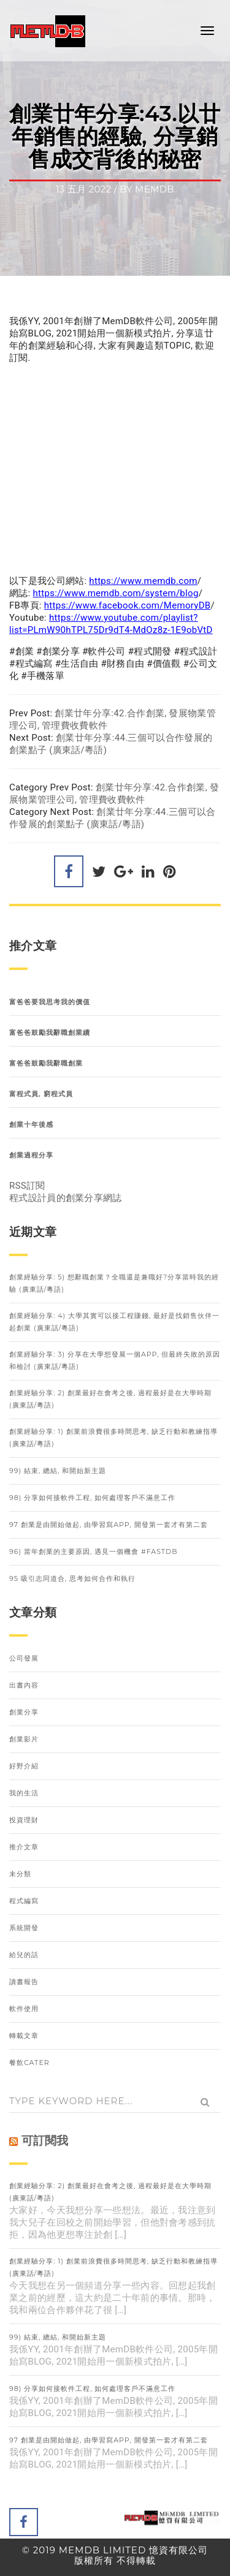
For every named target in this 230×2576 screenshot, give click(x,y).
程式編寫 (24, 1900)
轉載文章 (24, 2035)
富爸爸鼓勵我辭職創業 (46, 1063)
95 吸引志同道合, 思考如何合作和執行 (72, 1578)
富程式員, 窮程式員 (41, 1093)
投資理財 (24, 1820)
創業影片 (24, 1739)
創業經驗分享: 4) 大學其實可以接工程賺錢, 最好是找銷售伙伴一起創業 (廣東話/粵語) (114, 1321)
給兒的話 (24, 1954)
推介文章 (24, 1847)
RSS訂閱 (27, 1185)
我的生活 (24, 1793)
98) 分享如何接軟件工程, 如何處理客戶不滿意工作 (92, 1497)
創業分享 (24, 1712)
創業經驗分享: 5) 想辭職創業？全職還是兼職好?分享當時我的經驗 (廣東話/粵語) (114, 1283)
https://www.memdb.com (143, 580)
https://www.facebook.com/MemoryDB (127, 605)
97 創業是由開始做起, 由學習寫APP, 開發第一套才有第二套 (108, 1524)
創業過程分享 (31, 1155)
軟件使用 (24, 2008)
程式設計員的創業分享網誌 (65, 1197)
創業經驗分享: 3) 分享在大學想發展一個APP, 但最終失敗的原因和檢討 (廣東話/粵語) (114, 1360)
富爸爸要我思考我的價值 (49, 1002)
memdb (154, 189)
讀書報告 (24, 1981)
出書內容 (24, 1685)
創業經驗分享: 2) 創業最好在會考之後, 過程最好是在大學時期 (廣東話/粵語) (110, 1398)
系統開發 (24, 1927)
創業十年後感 (31, 1124)
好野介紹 (24, 1766)
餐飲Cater (29, 2062)
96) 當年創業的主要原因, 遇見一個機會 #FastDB (93, 1551)
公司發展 (24, 1658)
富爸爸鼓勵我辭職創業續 (49, 1032)
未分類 (20, 1873)
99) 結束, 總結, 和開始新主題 (57, 1470)
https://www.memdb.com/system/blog (116, 593)
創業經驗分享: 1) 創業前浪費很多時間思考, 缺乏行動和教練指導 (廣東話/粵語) (113, 1437)
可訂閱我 (45, 2141)
